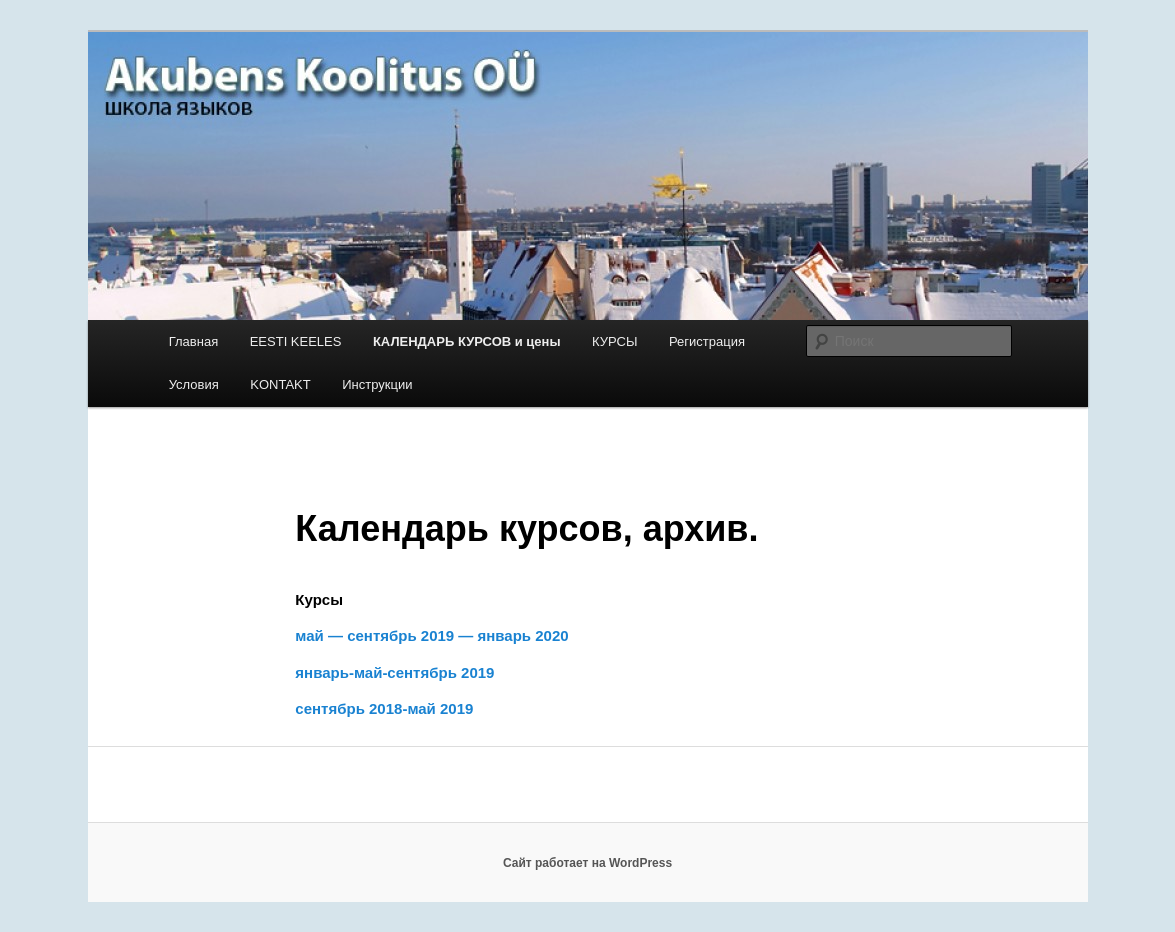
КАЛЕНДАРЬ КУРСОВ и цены (467, 341)
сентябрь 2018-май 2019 (384, 708)
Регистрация (707, 341)
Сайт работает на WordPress (587, 863)
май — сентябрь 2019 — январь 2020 (431, 635)
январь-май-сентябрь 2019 (394, 672)
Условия (194, 384)
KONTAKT (280, 384)
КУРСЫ (614, 341)
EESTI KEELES (296, 341)
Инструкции (377, 384)
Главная (193, 341)
